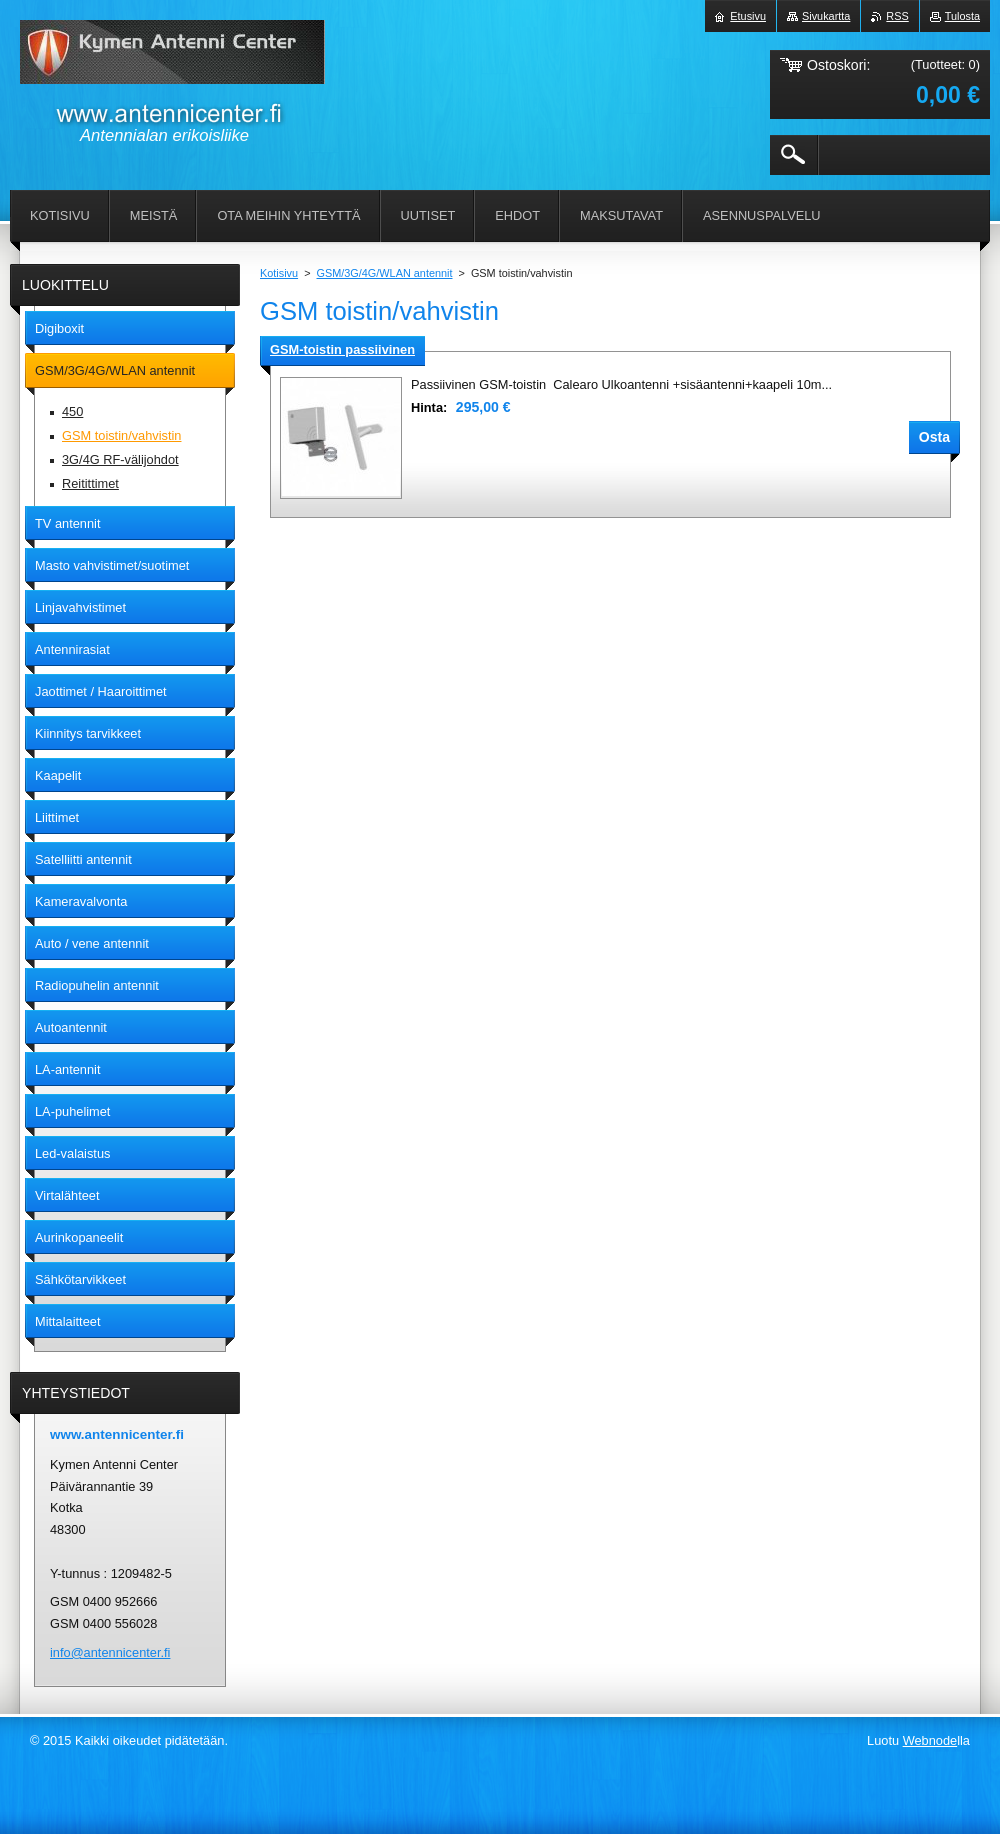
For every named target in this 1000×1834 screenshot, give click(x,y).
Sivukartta (826, 16)
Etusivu (748, 16)
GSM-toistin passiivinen (342, 349)
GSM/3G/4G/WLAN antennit (385, 273)
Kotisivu (279, 273)
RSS (897, 16)
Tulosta (962, 16)
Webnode (930, 1740)
